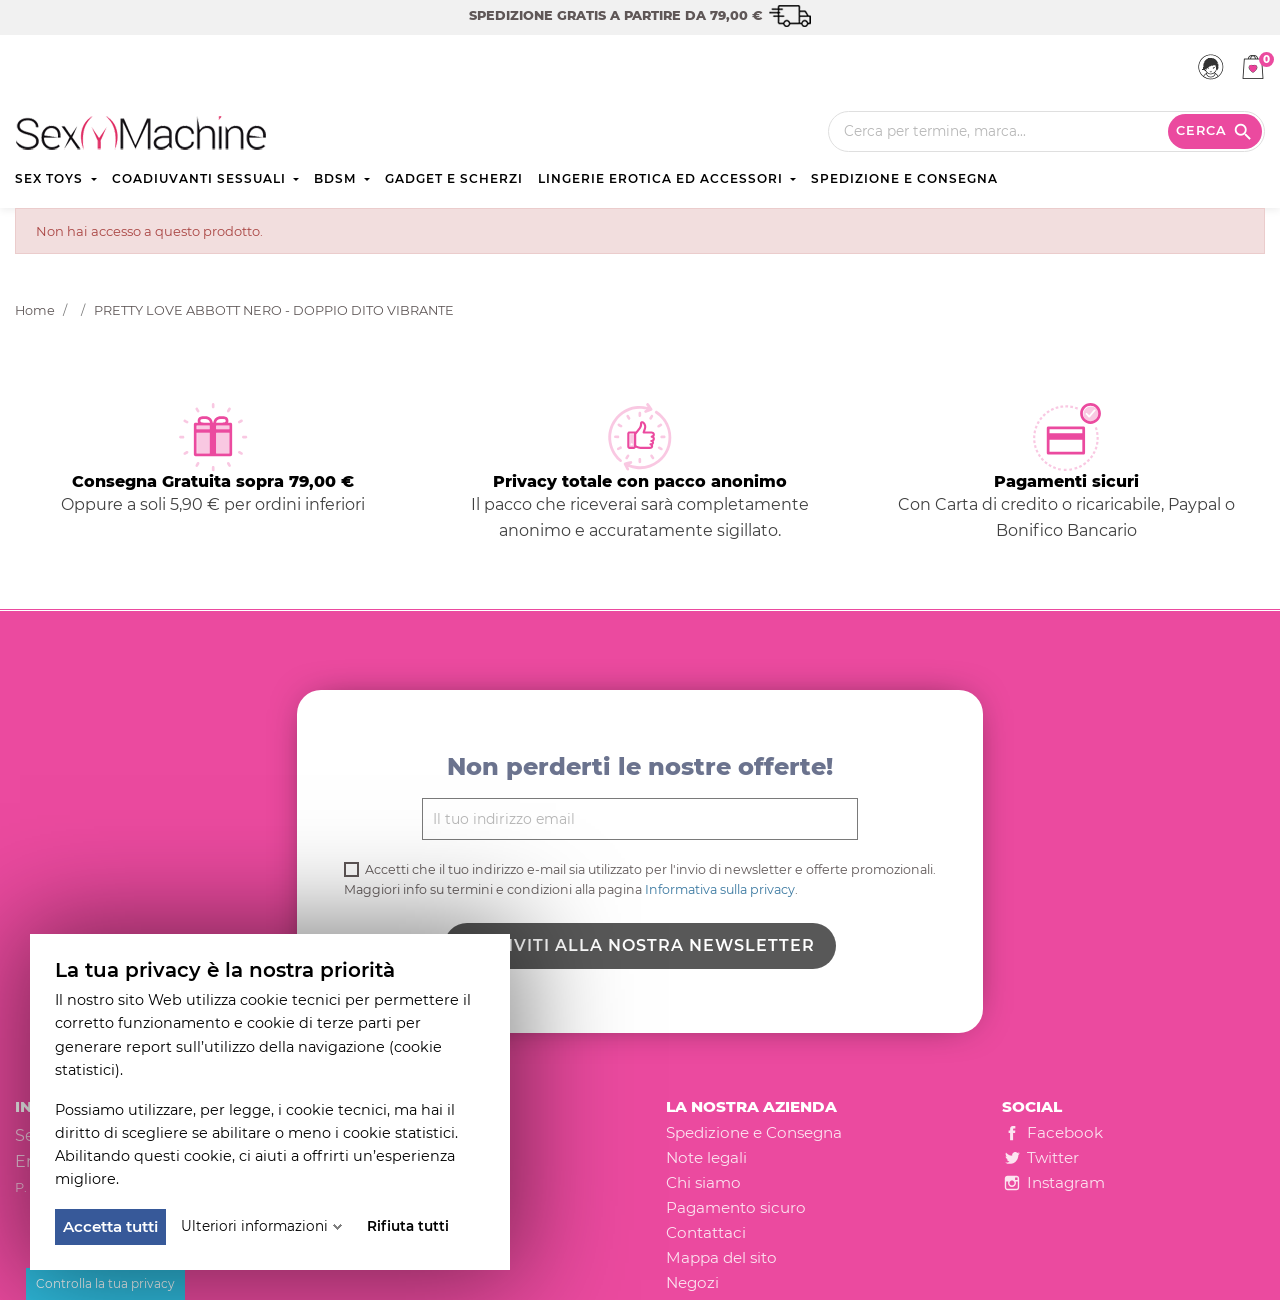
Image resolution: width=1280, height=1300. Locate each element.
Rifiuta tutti (408, 1226)
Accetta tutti (110, 1226)
